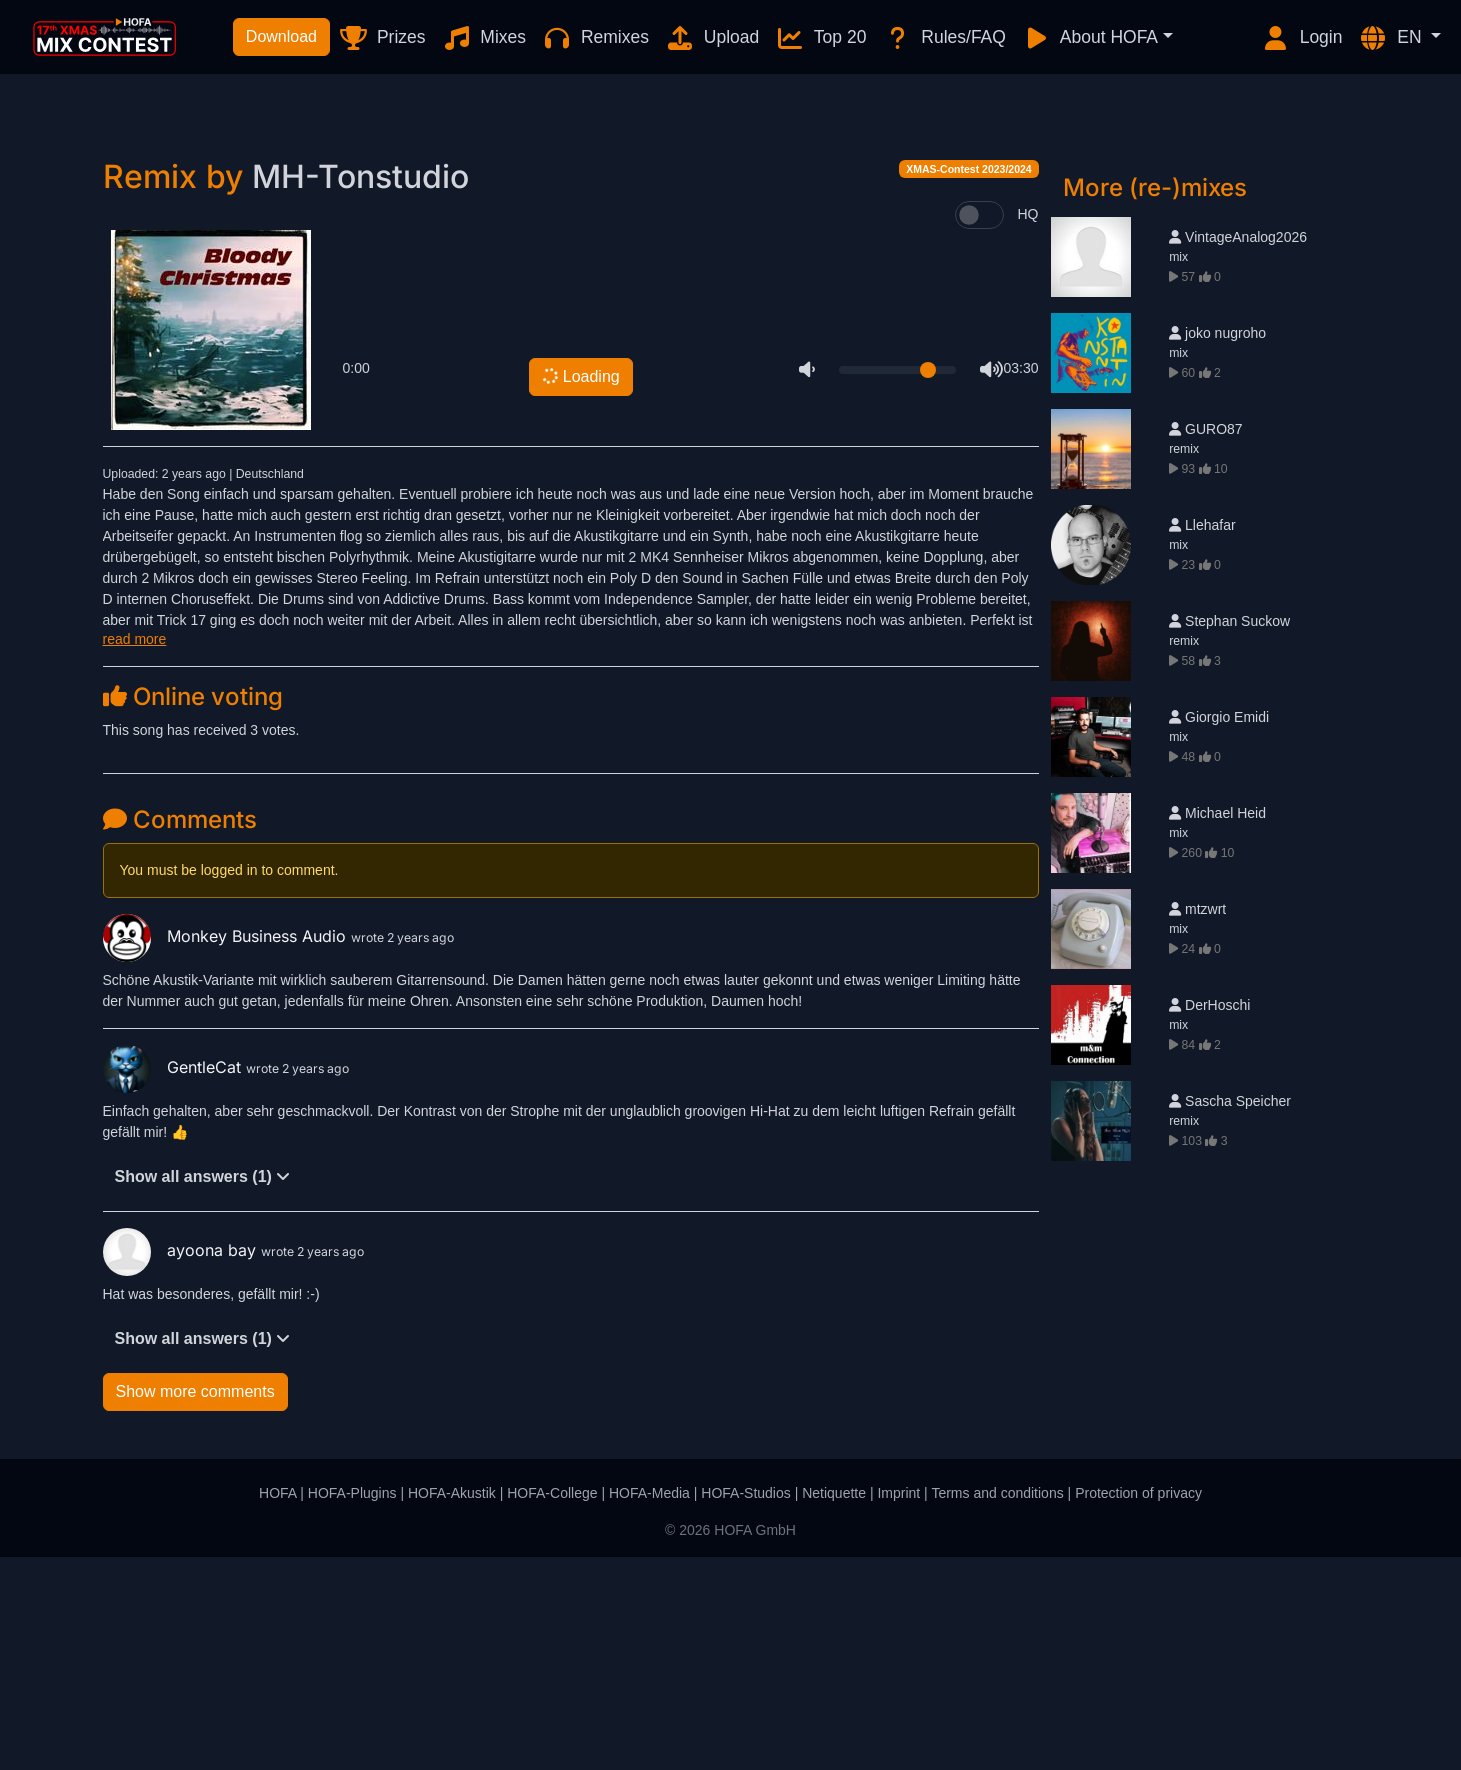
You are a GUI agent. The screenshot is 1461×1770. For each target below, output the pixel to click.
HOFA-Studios (745, 1706)
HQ (1028, 427)
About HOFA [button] (1090, 38)
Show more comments (195, 1604)
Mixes (484, 38)
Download (281, 36)
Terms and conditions (997, 1706)
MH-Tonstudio (360, 389)
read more (135, 852)
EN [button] (1392, 38)
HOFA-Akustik (452, 1706)
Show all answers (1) (203, 1389)
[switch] (979, 428)
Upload (712, 38)
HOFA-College (552, 1706)
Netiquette (834, 1706)
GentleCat (174, 1280)
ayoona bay (182, 1463)
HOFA (277, 1706)
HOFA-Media (649, 1706)
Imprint (898, 1706)
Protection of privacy (1138, 1706)
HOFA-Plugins (352, 1706)
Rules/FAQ (943, 38)
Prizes (381, 38)
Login (1302, 38)
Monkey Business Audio (227, 1149)
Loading (580, 590)
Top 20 (820, 38)
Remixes (595, 38)
